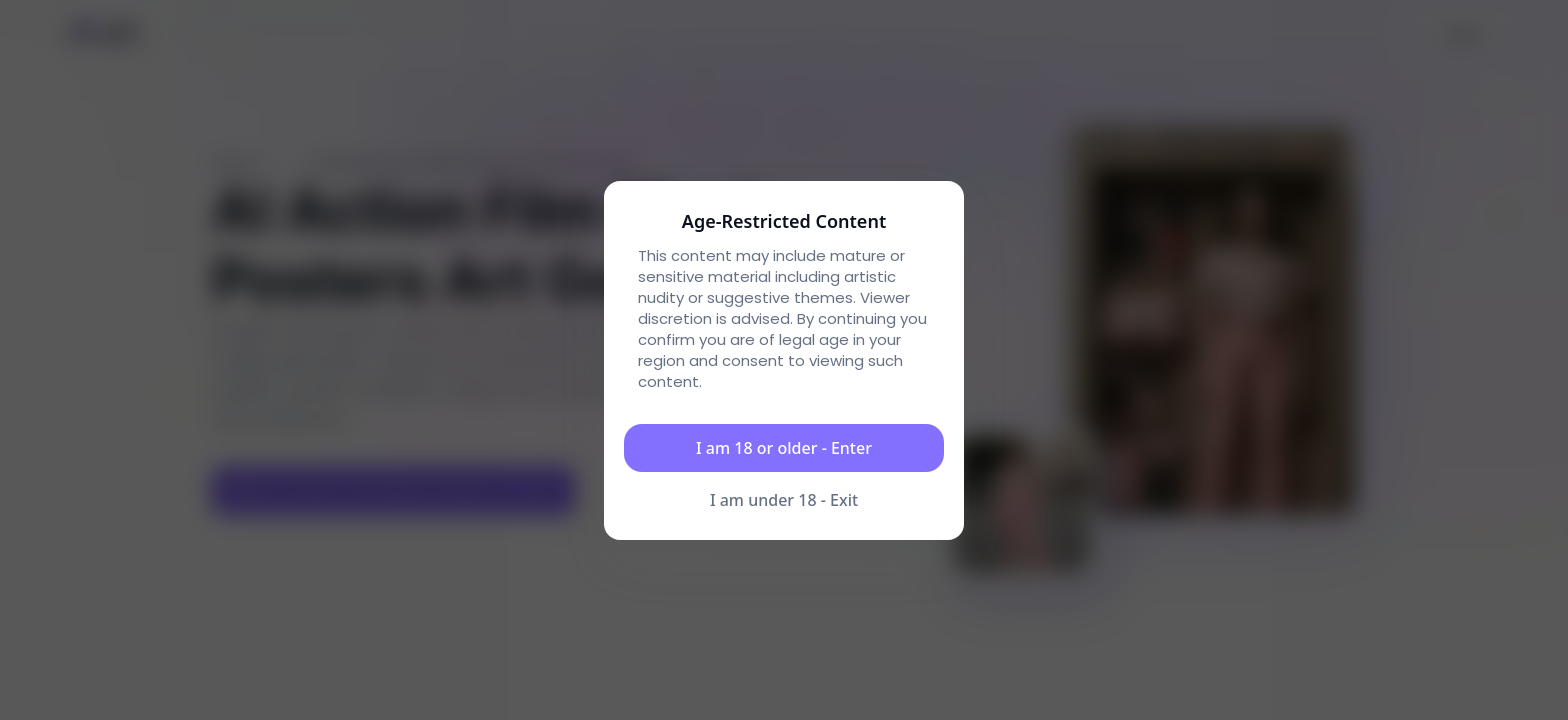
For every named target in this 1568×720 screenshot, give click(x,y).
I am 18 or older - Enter (784, 448)
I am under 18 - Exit (784, 500)
